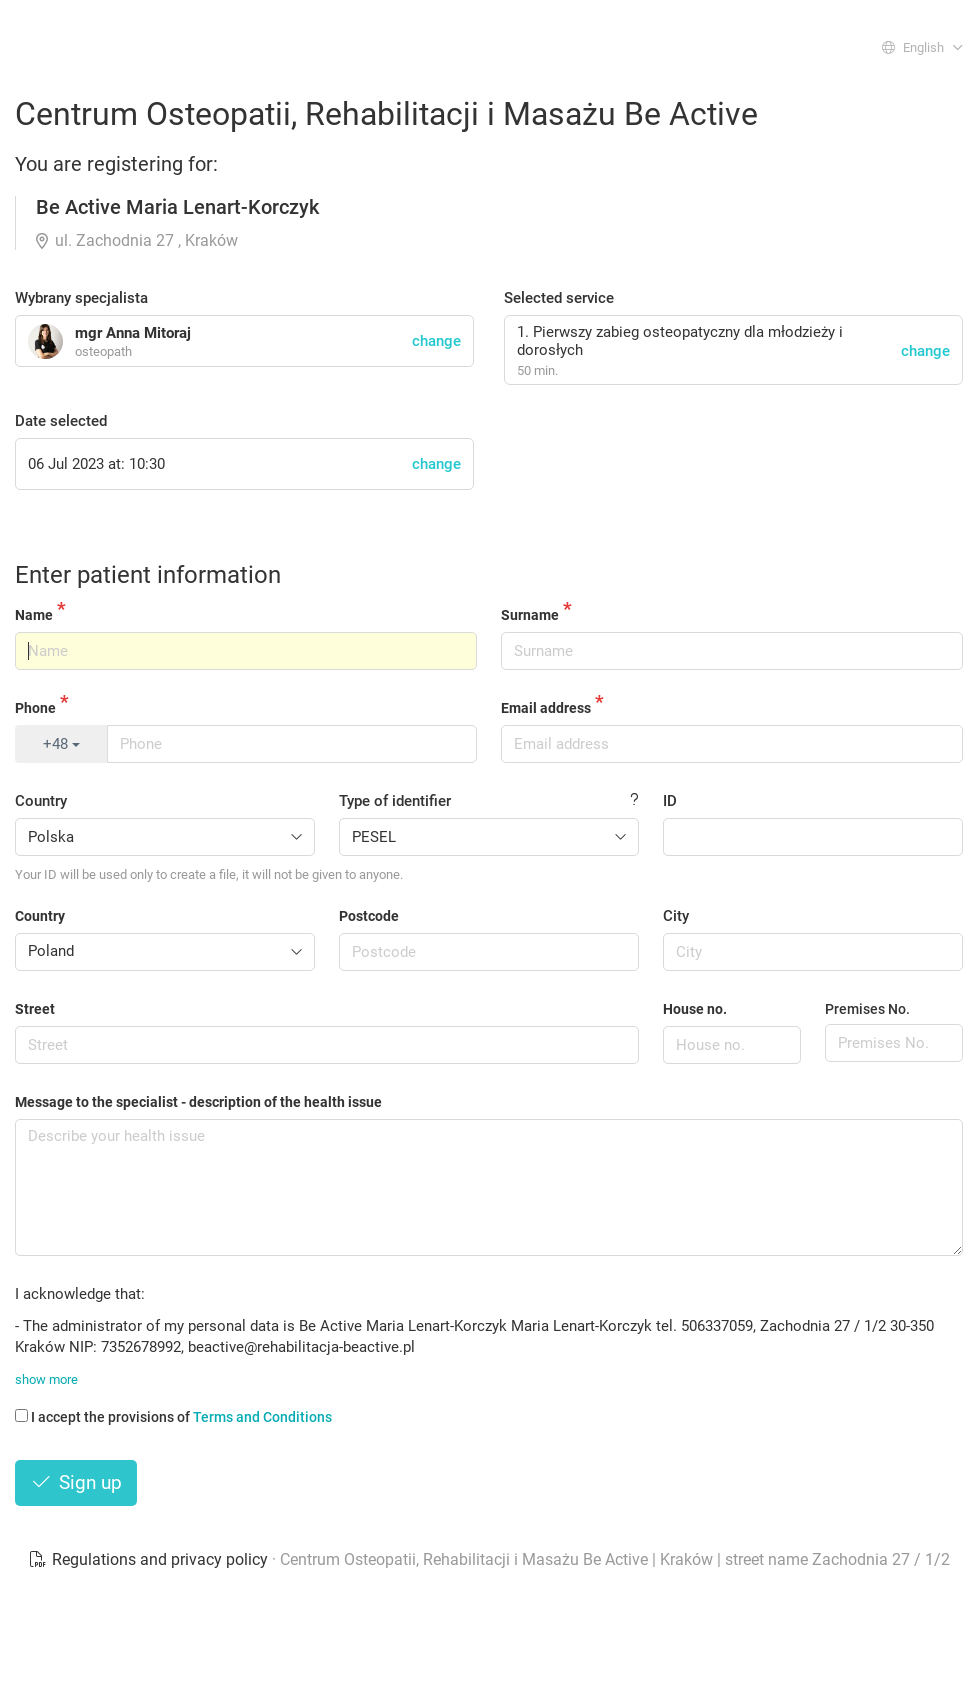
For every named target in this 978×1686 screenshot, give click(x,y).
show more (46, 1379)
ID (670, 801)
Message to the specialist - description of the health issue (198, 1102)
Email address (546, 708)
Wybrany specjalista (81, 298)
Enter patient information (148, 575)
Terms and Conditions (262, 1417)
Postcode (369, 916)
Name (34, 615)
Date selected (61, 421)
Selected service (559, 298)
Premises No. (867, 1009)
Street (35, 1009)
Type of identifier (395, 801)
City (676, 916)
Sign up (76, 1482)
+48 (61, 744)
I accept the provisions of (173, 1417)
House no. (695, 1009)
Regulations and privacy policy (150, 1559)
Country (41, 801)
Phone (35, 708)
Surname (530, 615)
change (925, 351)
